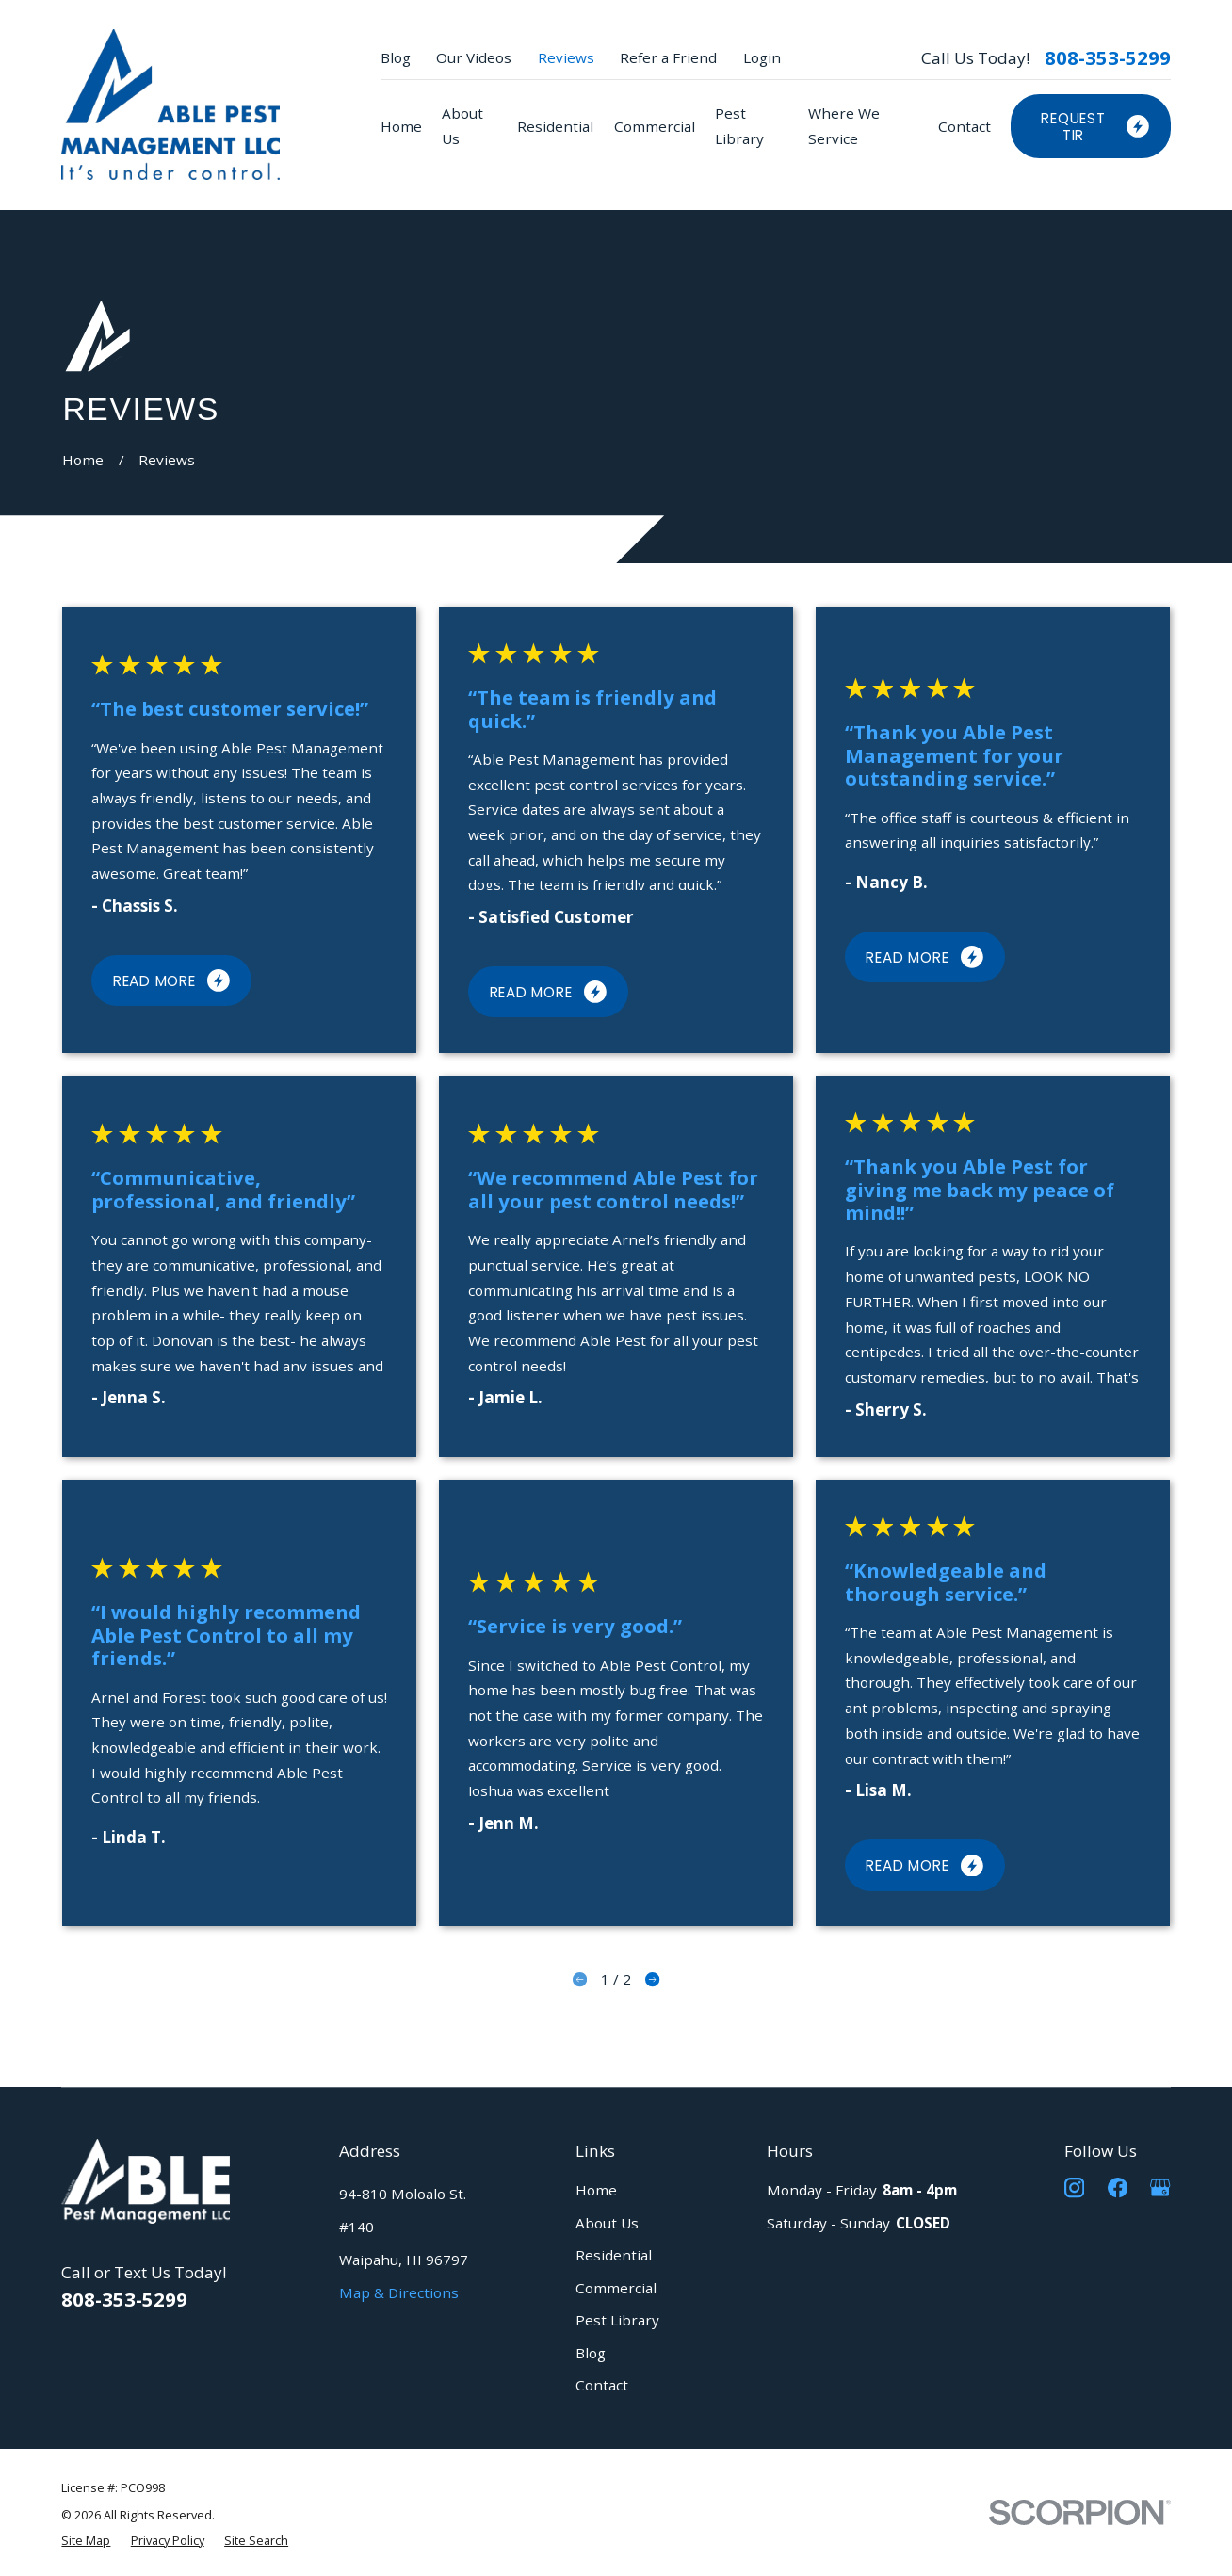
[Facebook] (1117, 2187)
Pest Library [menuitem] (739, 126)
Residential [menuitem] (555, 126)
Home (596, 2189)
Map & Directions (399, 2292)
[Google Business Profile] (1160, 2187)
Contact (601, 2384)
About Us (607, 2222)
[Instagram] (1074, 2187)
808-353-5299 (1108, 57)
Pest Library (617, 2319)
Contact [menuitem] (964, 126)
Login (762, 57)
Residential (613, 2254)
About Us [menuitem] (462, 126)
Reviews (566, 57)
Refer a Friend (668, 57)
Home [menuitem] (401, 126)
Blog (396, 57)
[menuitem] (85, 2540)
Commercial (616, 2287)
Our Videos (473, 57)
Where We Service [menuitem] (844, 126)
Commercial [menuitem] (654, 126)
